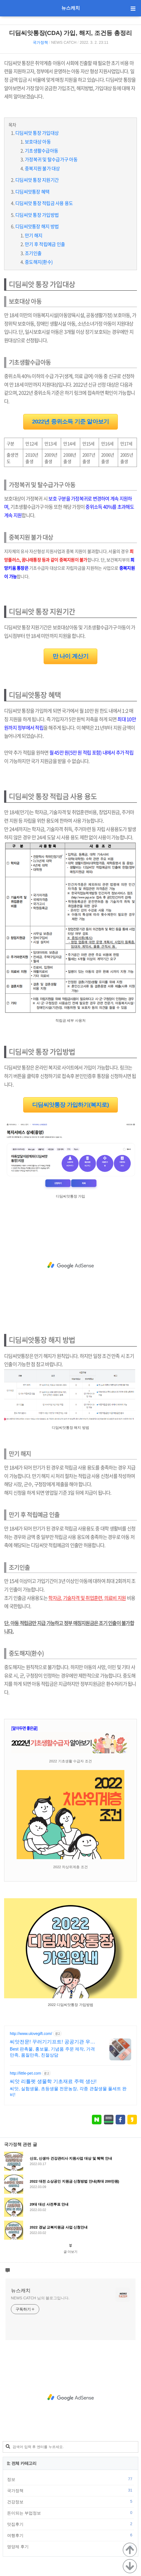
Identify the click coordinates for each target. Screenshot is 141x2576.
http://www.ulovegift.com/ (31, 2033)
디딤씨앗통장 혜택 (32, 191)
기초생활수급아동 (41, 150)
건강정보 (70, 2501)
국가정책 (40, 42)
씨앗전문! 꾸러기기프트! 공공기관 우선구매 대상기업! (52, 2042)
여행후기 (70, 2535)
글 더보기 (70, 2252)
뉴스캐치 (70, 8)
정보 (70, 2479)
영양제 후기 (70, 2546)
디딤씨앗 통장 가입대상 (37, 132)
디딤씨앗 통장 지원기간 (37, 179)
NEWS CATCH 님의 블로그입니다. (40, 2298)
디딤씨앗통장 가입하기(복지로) (70, 1105)
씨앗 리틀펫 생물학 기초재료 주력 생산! (53, 2081)
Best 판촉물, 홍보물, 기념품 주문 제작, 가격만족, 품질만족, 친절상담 (52, 2052)
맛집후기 (70, 2524)
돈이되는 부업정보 (70, 2512)
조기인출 (33, 253)
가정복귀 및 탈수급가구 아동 (51, 159)
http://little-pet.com (25, 2073)
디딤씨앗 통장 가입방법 (37, 214)
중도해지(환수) (39, 261)
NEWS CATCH (63, 42)
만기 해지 (33, 235)
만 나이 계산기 (71, 656)
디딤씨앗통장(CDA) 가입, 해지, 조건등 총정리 (70, 33)
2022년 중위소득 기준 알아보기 (70, 421)
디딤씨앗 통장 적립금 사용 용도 (44, 203)
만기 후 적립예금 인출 (45, 244)
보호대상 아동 (38, 141)
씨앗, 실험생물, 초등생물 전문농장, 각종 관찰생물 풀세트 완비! (68, 2091)
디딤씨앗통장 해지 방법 (37, 226)
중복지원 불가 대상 (42, 168)
